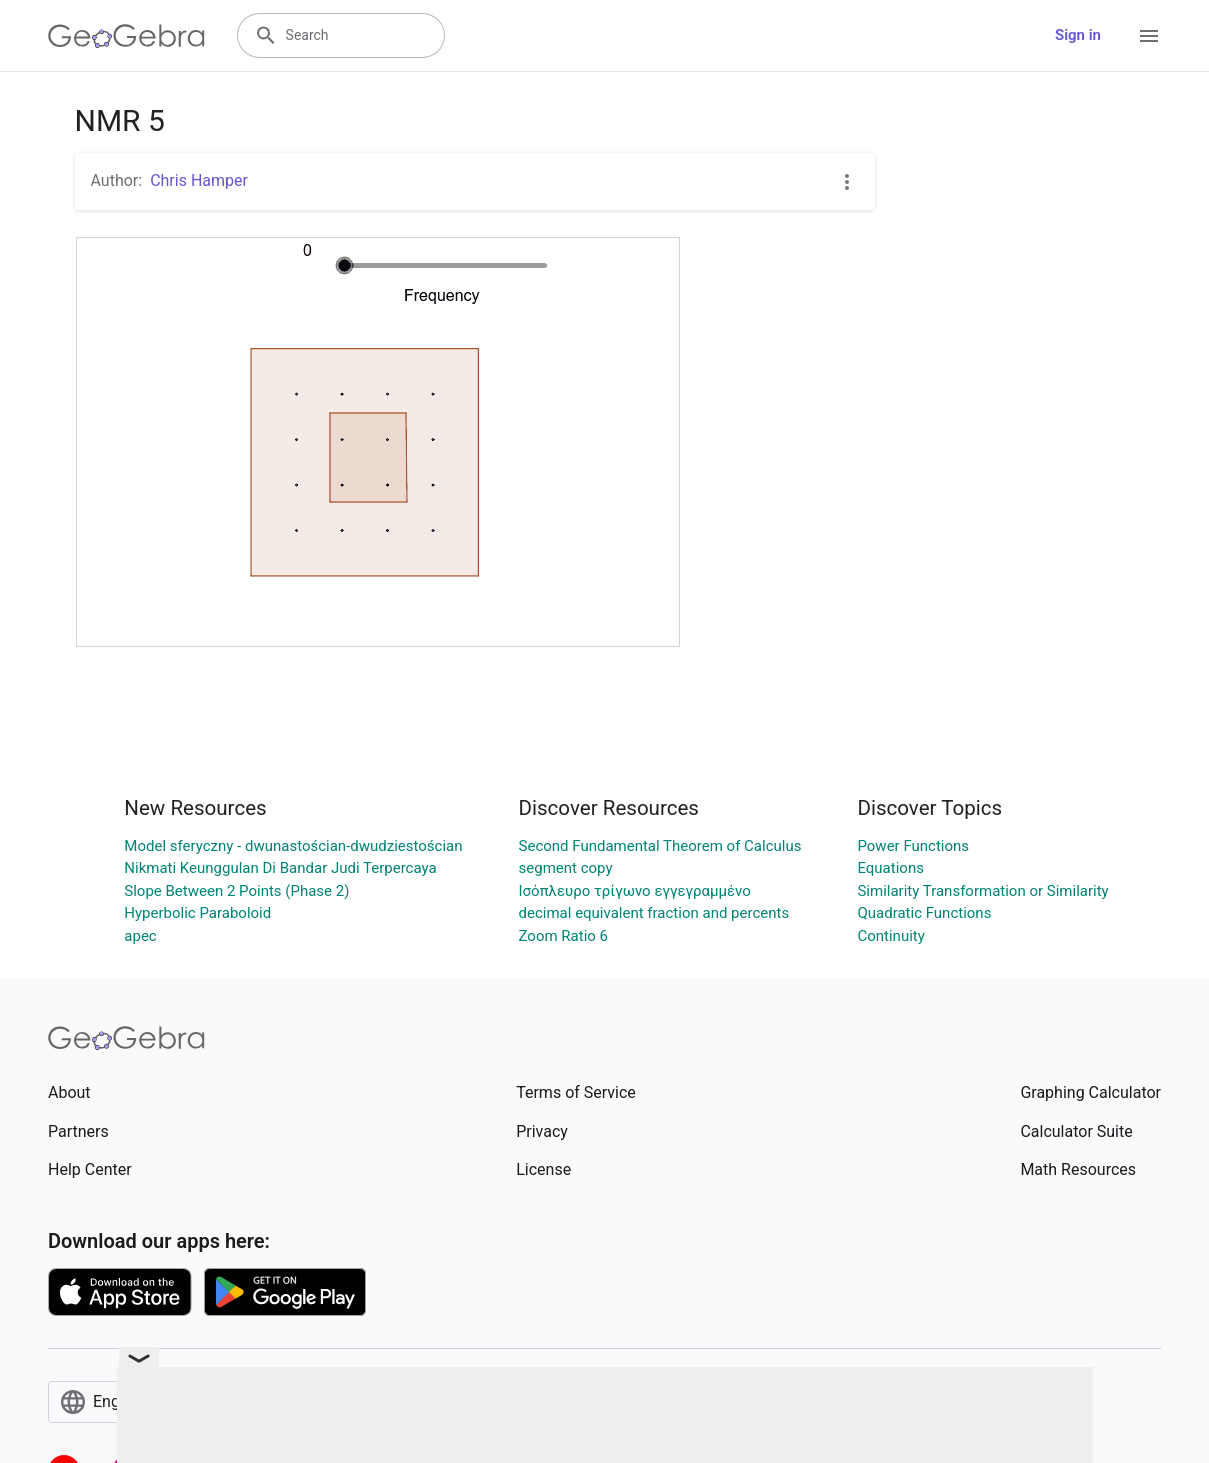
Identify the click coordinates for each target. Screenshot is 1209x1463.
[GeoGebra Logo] (126, 36)
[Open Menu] (1149, 36)
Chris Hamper (199, 180)
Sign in (1078, 35)
